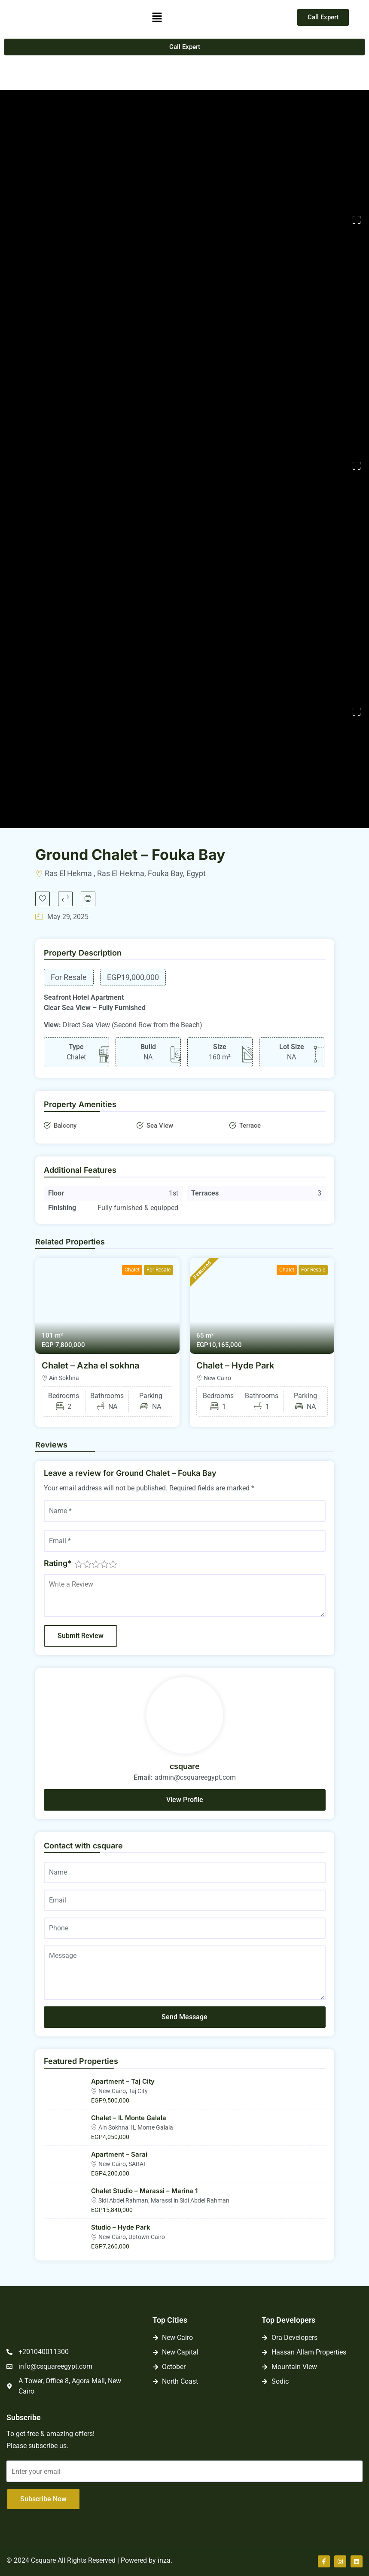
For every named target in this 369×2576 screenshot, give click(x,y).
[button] (156, 17)
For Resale (158, 1270)
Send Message (184, 2017)
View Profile (184, 1800)
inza (164, 2560)
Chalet (132, 1270)
